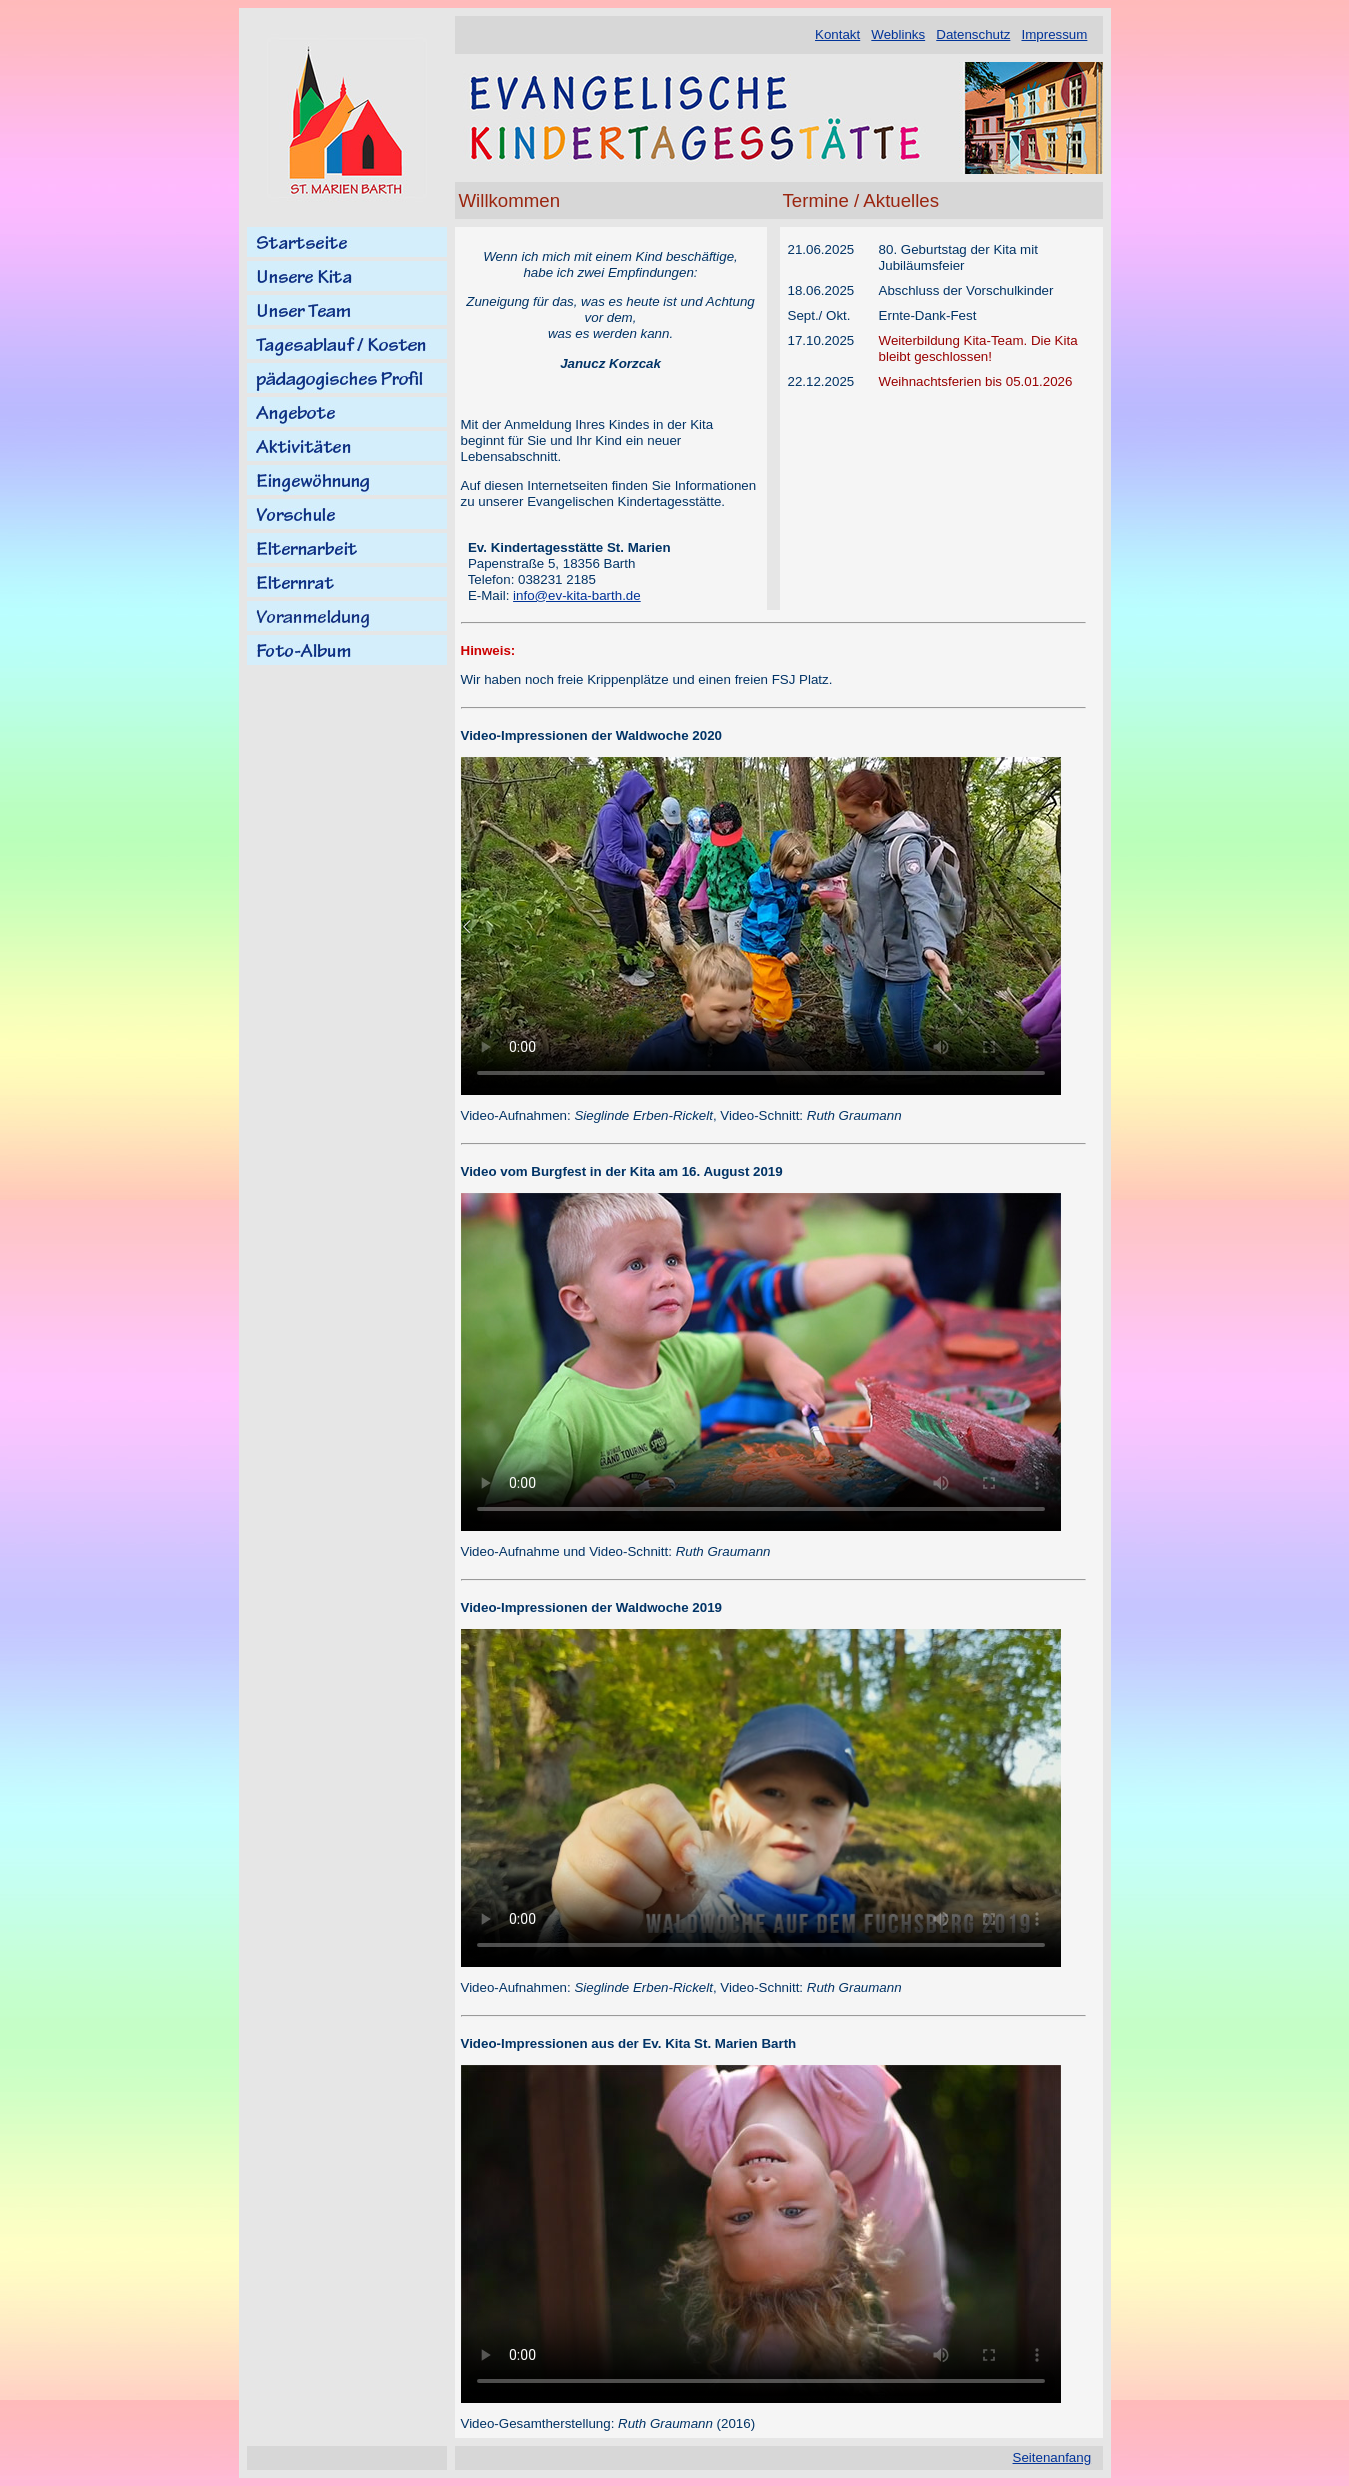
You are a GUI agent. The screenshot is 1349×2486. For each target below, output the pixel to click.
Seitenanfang (1052, 2457)
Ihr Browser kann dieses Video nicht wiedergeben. (761, 926)
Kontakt (837, 34)
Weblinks (898, 34)
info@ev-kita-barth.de (577, 595)
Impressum (1054, 34)
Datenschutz (973, 34)
